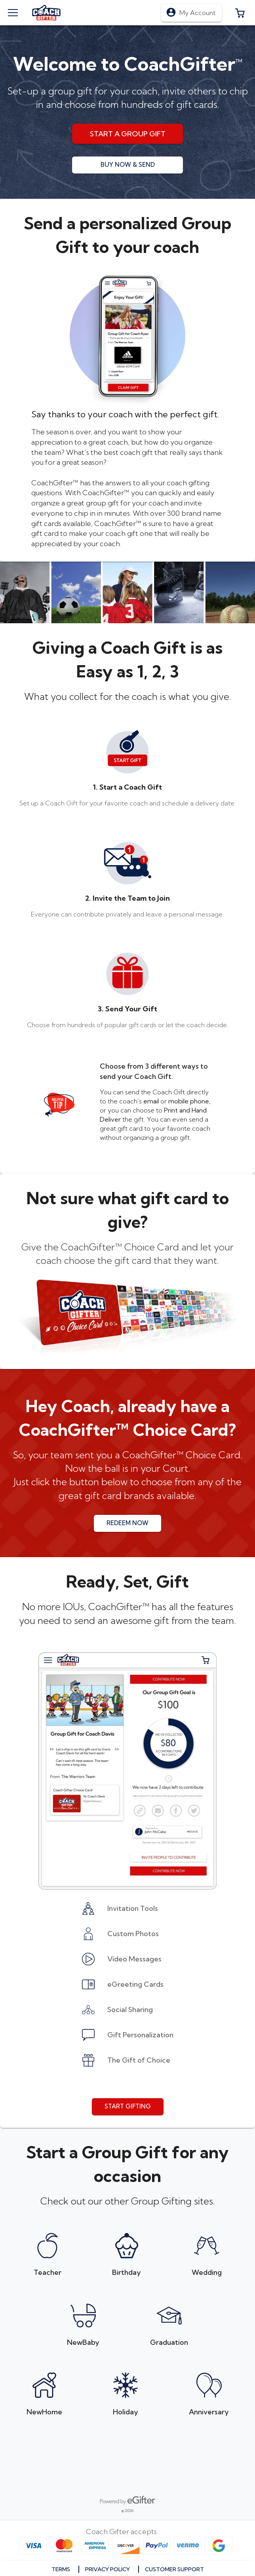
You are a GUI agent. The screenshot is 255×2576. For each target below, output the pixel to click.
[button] (240, 12)
